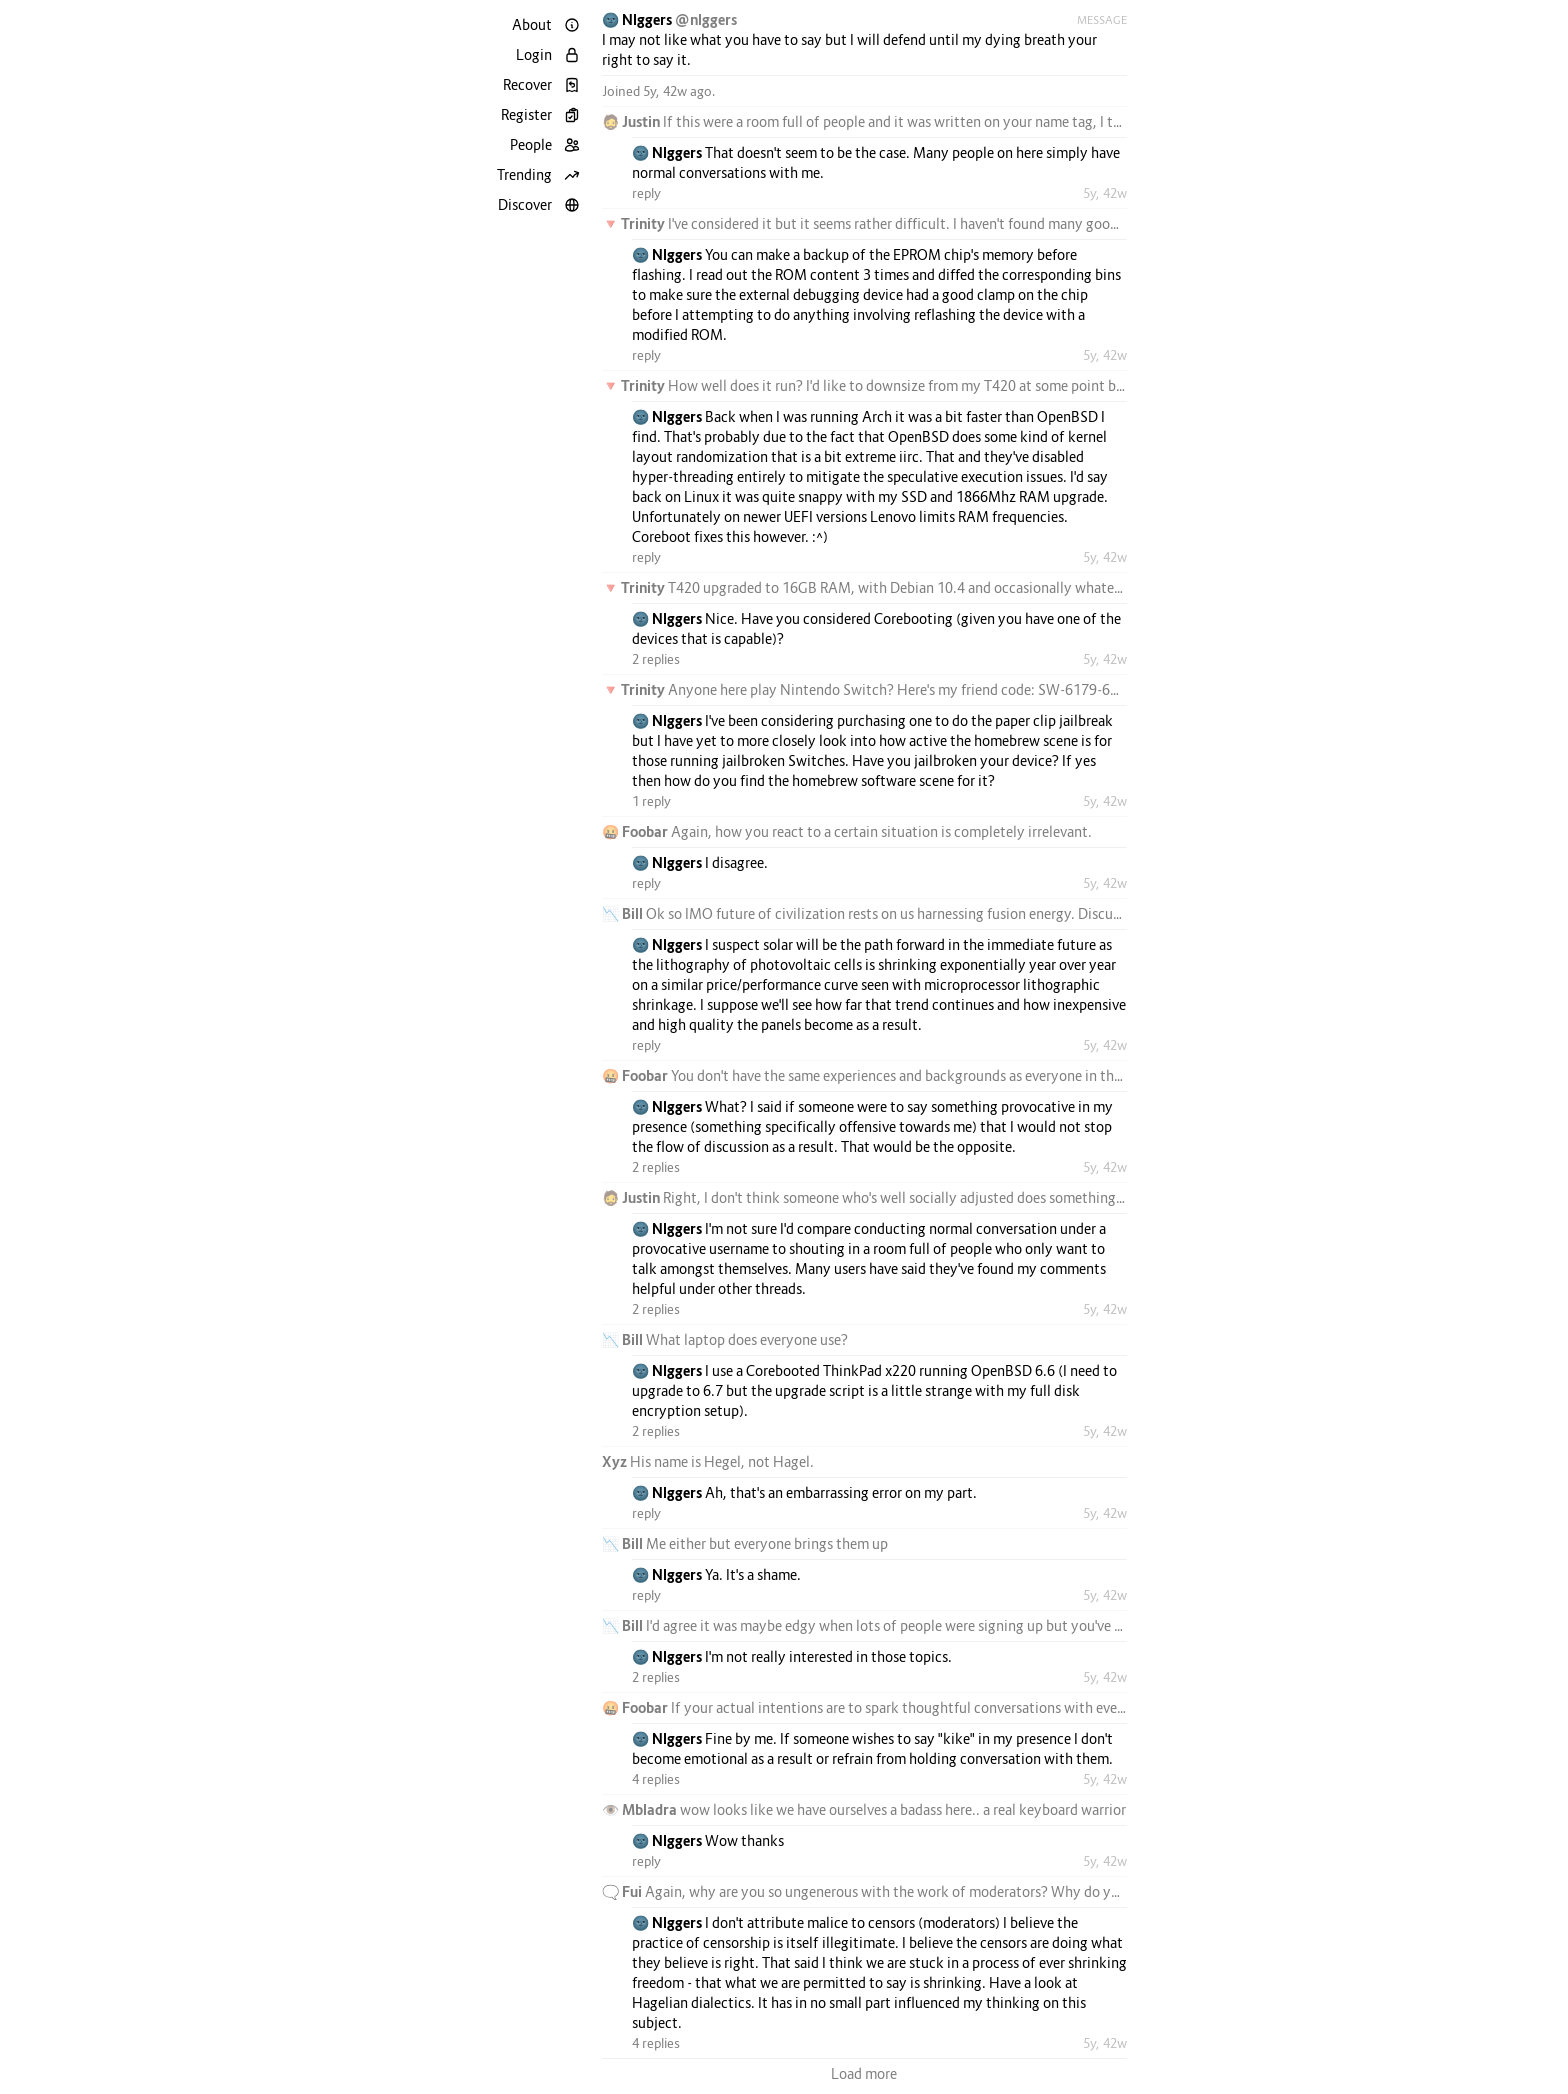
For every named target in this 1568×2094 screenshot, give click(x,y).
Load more (864, 2073)
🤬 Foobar (636, 831)
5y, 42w (1105, 193)
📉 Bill (624, 913)
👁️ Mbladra (641, 1809)
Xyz (616, 1461)
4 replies (656, 1779)
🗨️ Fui (623, 1891)
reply (646, 193)
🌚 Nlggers (638, 19)
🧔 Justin (632, 121)
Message (1102, 20)
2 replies (656, 659)
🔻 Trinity (635, 223)
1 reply (651, 801)
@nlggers (706, 19)
